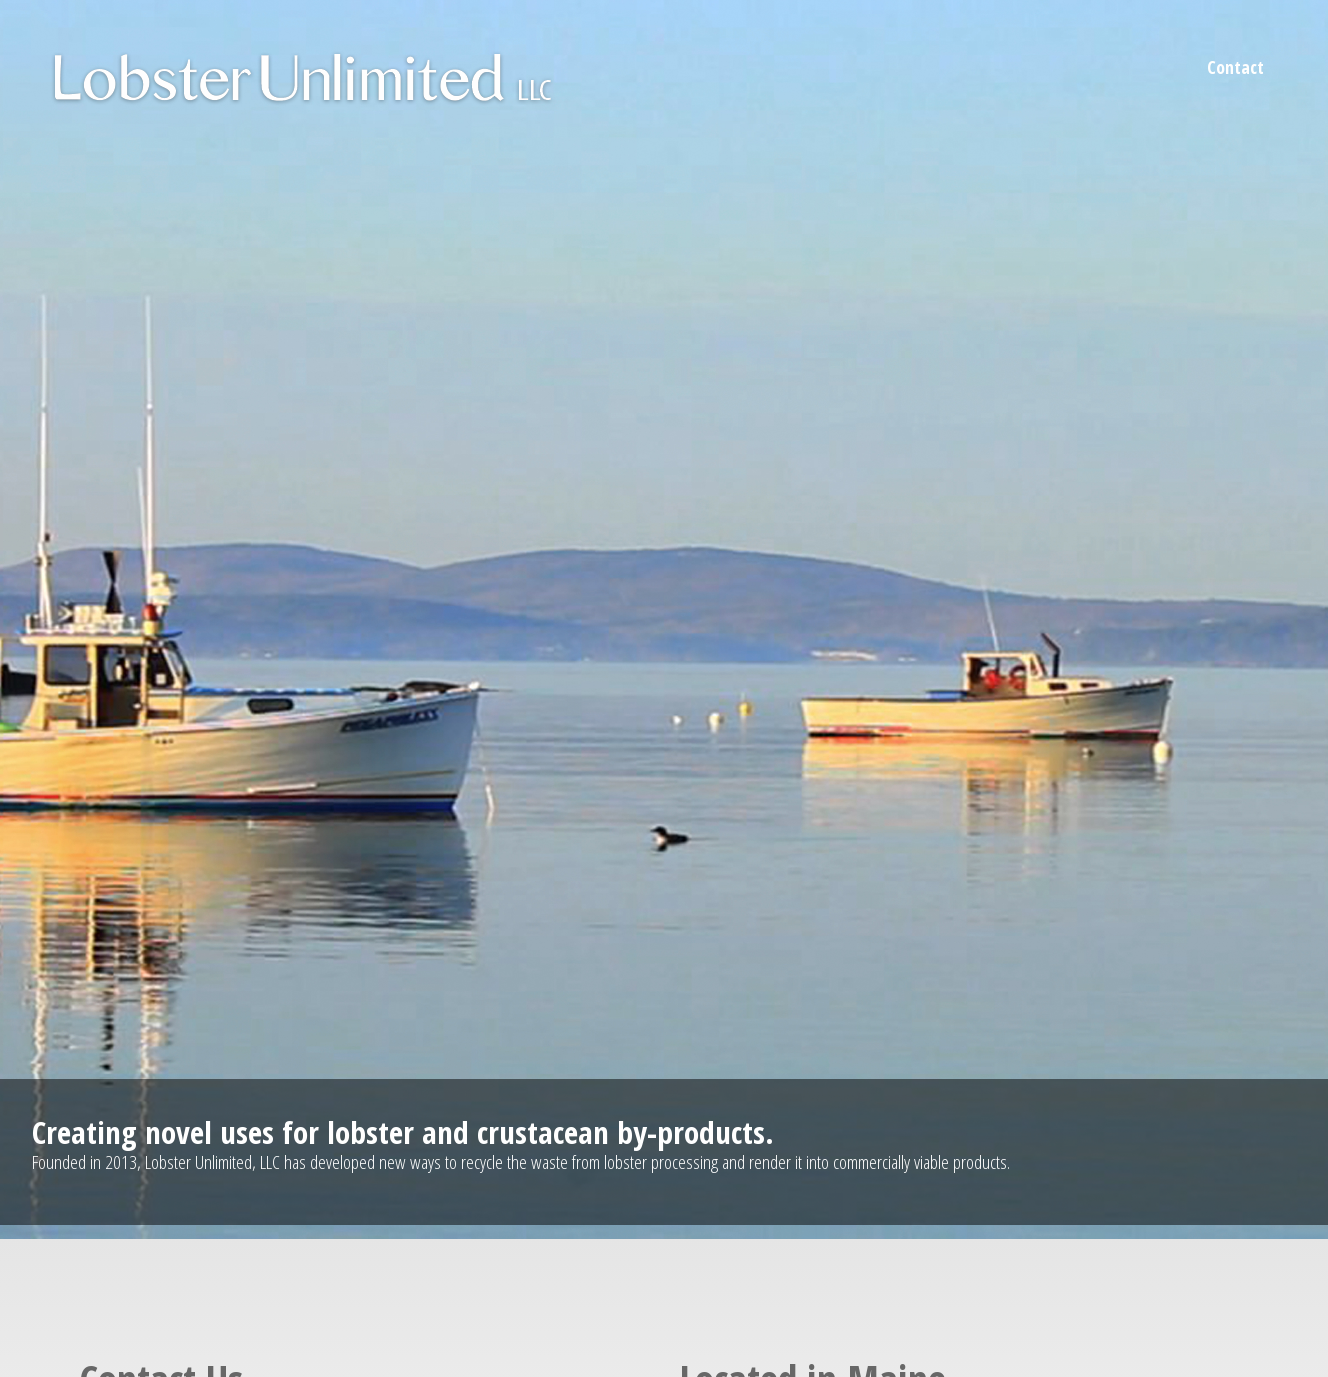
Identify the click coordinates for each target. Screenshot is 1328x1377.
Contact (1235, 67)
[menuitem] (1235, 68)
